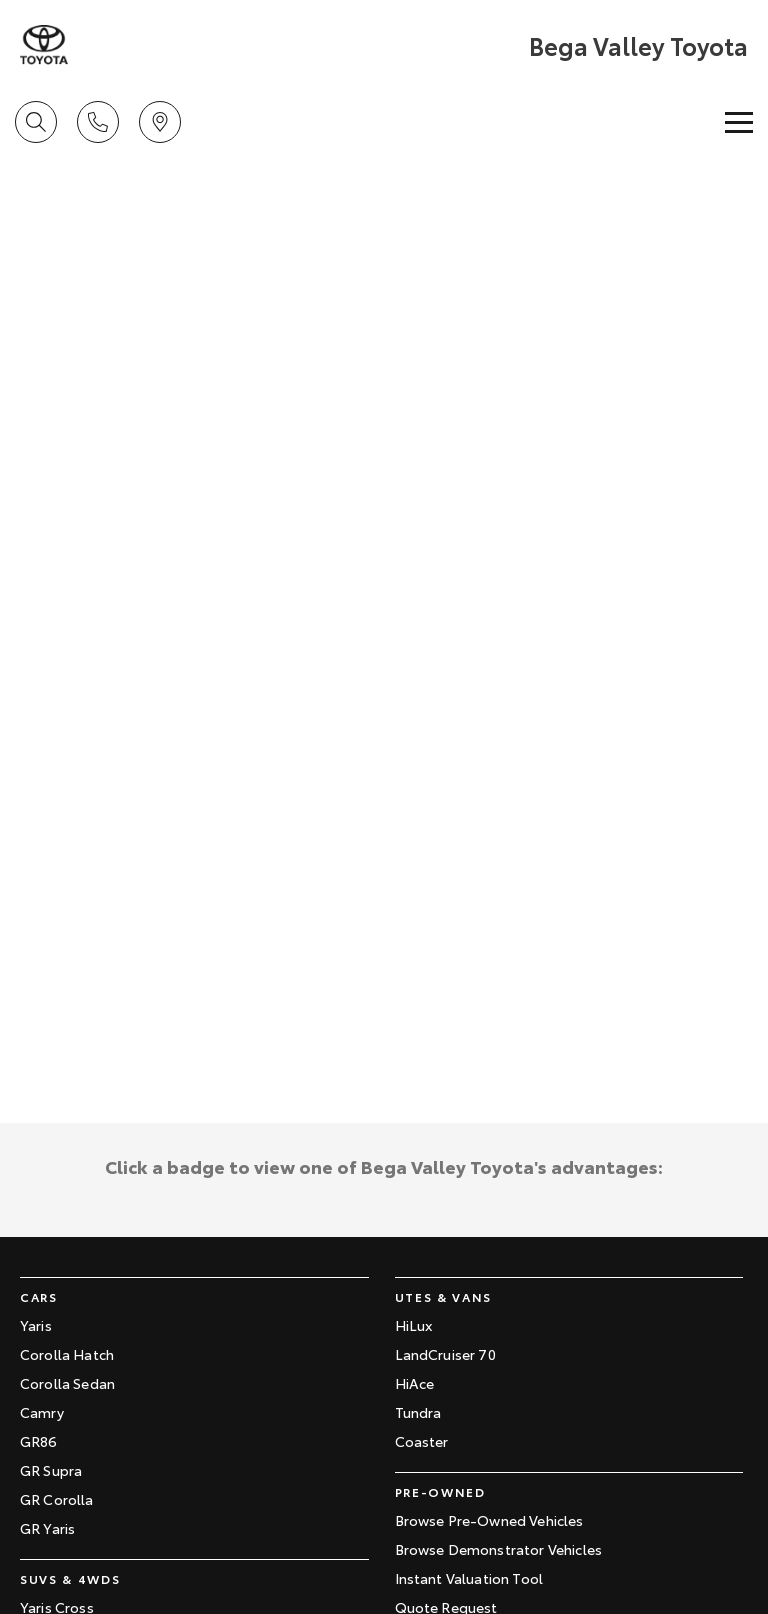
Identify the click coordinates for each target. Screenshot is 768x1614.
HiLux (414, 1325)
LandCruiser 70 (445, 1354)
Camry (42, 1412)
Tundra (418, 1412)
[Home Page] (44, 45)
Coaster (422, 1441)
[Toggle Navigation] (739, 122)
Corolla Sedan (67, 1383)
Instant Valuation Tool (469, 1578)
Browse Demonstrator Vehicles (498, 1549)
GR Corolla (57, 1499)
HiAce (415, 1383)
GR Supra (51, 1470)
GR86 (39, 1441)
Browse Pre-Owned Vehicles (489, 1520)
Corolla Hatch (67, 1354)
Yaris (36, 1325)
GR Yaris (47, 1528)
